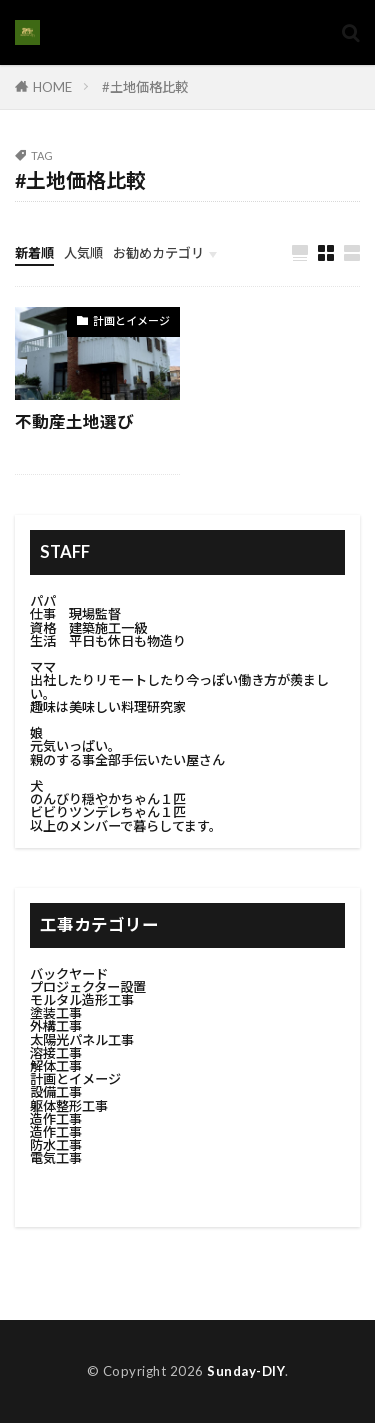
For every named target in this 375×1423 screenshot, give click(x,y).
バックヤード (69, 974)
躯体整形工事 (69, 1106)
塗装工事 (56, 1013)
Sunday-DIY (246, 1371)
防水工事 (56, 1145)
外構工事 (56, 1026)
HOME (52, 87)
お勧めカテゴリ (158, 253)
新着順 (34, 253)
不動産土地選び (74, 422)
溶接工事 (56, 1053)
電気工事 (56, 1158)
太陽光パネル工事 (82, 1040)
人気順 (83, 253)
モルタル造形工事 (82, 1000)
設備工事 (56, 1092)
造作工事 (56, 1119)
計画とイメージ (131, 320)
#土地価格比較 (145, 87)
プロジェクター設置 (88, 987)
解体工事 (56, 1066)
